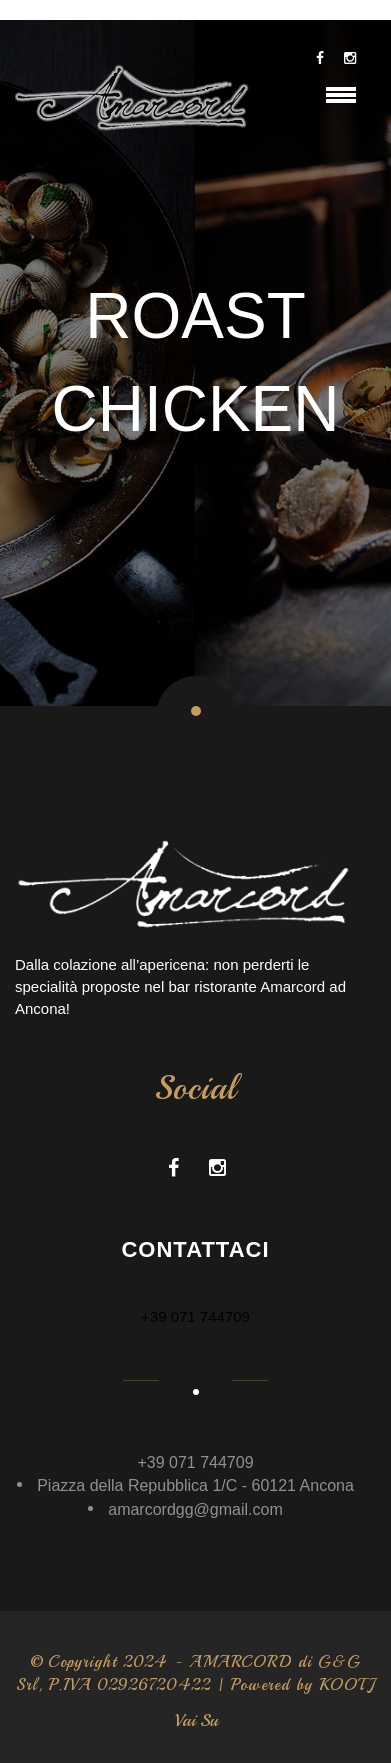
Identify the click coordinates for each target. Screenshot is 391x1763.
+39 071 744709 (195, 1316)
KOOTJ (347, 1685)
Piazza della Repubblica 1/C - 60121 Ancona (195, 1485)
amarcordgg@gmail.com (195, 1509)
